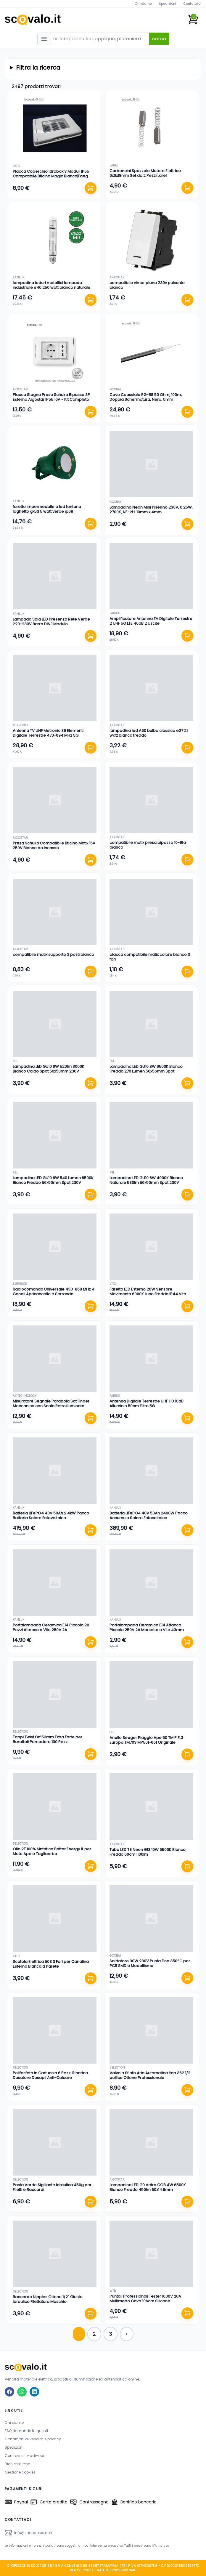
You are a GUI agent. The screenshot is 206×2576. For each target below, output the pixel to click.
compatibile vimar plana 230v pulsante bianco (147, 285)
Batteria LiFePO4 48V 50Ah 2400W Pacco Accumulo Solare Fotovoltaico (149, 1515)
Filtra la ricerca (38, 67)
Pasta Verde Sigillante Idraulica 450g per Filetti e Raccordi (52, 2187)
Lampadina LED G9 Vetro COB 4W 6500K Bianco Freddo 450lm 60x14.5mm (148, 2187)
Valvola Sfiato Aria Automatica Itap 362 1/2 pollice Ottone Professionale (150, 2075)
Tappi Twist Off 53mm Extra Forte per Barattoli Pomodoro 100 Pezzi (47, 1739)
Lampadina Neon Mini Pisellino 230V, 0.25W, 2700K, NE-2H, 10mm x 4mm (151, 509)
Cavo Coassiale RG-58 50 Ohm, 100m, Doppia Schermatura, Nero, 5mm (146, 397)
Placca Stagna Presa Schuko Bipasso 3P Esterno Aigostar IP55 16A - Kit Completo (51, 397)
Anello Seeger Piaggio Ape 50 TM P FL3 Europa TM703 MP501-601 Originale (146, 1740)
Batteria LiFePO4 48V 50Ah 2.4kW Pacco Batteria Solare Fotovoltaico (51, 1515)
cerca (159, 38)
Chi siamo (143, 3)
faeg (16, 166)
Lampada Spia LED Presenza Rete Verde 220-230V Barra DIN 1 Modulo (51, 621)
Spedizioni (167, 3)
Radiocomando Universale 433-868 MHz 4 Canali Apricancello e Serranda (53, 1291)
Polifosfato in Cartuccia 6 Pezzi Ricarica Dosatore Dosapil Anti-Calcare (50, 2075)
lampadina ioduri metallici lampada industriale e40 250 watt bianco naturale (51, 285)
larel (114, 165)
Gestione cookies (20, 2472)
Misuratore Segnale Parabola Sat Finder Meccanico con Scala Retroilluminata (51, 1403)
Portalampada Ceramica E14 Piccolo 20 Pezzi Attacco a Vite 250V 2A (51, 1627)
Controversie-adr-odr (24, 2455)
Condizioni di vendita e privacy (33, 2439)
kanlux (18, 277)
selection (20, 1731)
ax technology (24, 1396)
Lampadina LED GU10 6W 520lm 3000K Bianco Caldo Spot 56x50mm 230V (48, 1069)
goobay (115, 389)
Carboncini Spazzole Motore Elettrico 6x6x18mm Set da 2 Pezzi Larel (145, 173)
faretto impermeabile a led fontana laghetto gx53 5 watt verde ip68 (47, 509)
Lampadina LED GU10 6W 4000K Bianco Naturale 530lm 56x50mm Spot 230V (146, 1180)
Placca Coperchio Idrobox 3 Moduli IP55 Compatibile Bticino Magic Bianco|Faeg (51, 174)
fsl (15, 1061)
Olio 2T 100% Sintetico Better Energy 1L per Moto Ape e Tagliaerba (52, 1851)
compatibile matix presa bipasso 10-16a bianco (148, 845)
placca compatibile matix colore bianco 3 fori (150, 957)
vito (113, 1284)
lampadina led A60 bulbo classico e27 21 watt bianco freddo (149, 733)
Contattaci (192, 3)
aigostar (117, 277)
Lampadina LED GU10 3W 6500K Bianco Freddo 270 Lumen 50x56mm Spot (146, 1069)
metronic (20, 725)
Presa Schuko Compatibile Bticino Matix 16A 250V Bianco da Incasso (54, 845)
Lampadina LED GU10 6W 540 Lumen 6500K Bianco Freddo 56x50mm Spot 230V (53, 1180)
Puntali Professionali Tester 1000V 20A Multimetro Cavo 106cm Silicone (145, 2298)
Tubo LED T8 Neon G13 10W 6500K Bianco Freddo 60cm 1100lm (148, 1852)
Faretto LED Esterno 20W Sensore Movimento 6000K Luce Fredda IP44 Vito (148, 1291)
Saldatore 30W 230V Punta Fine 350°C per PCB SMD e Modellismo (150, 1963)
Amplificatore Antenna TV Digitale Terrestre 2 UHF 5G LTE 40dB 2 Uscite (151, 621)
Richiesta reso (17, 2463)
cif (112, 1732)
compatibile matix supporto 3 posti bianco (53, 954)
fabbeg (115, 613)
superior (20, 1284)
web (113, 2291)
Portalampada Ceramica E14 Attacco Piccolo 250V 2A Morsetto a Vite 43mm (147, 1627)
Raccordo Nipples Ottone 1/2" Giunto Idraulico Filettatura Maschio (48, 2299)
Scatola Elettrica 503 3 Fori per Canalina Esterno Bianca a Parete (51, 1964)
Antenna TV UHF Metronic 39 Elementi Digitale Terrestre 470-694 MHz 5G (48, 733)
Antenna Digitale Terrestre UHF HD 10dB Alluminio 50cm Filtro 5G (147, 1403)
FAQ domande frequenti (26, 2430)
